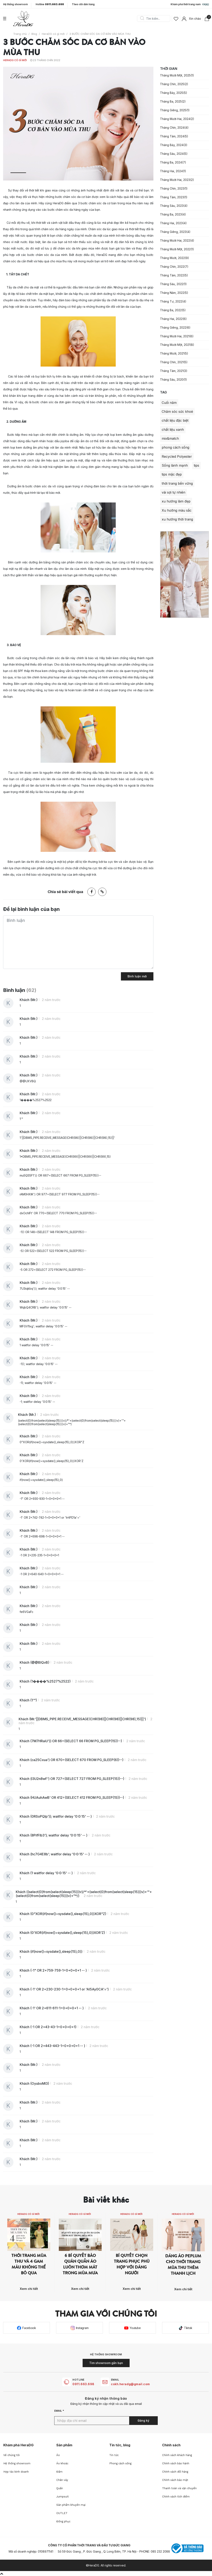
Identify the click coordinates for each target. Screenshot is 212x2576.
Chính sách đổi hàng (175, 2471)
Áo (58, 2455)
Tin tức (114, 2455)
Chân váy (62, 2480)
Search (142, 18)
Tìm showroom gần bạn (106, 2363)
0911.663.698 (83, 2384)
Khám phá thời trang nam (190, 4)
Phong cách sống (120, 2463)
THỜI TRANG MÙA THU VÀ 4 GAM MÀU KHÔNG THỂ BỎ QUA (28, 2264)
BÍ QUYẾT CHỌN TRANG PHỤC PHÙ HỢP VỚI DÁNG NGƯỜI (131, 2264)
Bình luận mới (137, 976)
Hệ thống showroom (15, 4)
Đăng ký (143, 2420)
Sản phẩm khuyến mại (71, 2504)
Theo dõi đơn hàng (83, 4)
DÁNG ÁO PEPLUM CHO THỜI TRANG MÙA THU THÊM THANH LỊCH (183, 2264)
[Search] (155, 18)
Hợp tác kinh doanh (16, 2471)
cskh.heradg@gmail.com (130, 2384)
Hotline (50, 4)
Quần (59, 2488)
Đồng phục (63, 2521)
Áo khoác (62, 2463)
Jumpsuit (62, 2496)
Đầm (59, 2471)
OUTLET (61, 2513)
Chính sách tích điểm (176, 2496)
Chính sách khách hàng (177, 2455)
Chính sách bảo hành (175, 2463)
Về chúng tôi (11, 2455)
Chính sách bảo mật (175, 2480)
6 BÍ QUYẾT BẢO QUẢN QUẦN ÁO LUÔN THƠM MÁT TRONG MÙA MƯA (80, 2264)
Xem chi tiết (29, 2289)
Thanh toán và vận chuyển (179, 2488)
